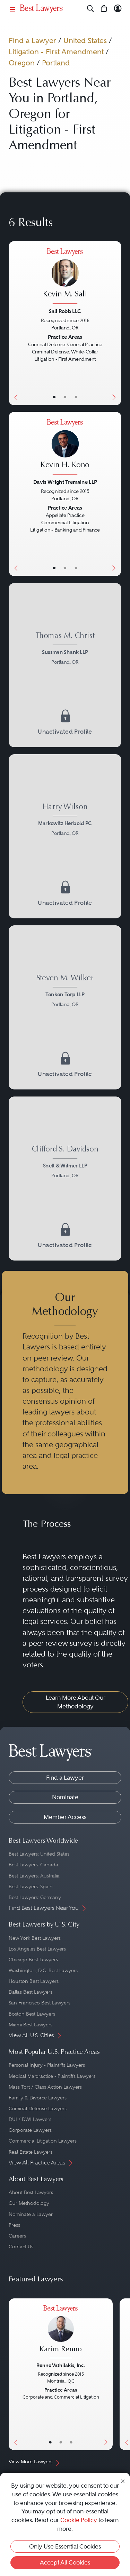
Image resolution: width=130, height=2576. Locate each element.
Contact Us (21, 2246)
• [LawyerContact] (76, 397)
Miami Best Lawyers (30, 2024)
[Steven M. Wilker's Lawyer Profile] (65, 992)
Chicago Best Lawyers (33, 1959)
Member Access (65, 1816)
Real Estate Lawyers (30, 2152)
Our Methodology (29, 2203)
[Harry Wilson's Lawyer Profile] (65, 820)
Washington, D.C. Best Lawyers (43, 1970)
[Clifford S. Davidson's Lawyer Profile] (65, 1163)
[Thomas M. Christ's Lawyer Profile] (65, 649)
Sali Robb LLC (65, 311)
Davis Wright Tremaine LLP (65, 482)
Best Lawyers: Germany (35, 1897)
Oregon (22, 62)
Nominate (65, 1797)
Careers (17, 2236)
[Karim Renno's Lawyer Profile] (61, 2332)
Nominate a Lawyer (31, 2214)
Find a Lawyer (32, 40)
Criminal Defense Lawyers (38, 2108)
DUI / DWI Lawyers (30, 2119)
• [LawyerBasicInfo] (54, 397)
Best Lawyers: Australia (34, 1876)
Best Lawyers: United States (39, 1854)
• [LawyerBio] (65, 397)
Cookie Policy (78, 2520)
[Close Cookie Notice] (123, 2480)
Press (14, 2225)
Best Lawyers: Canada (33, 1864)
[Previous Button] (14, 323)
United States (85, 40)
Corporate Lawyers (30, 2130)
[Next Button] (115, 323)
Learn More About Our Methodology (75, 1702)
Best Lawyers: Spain (31, 1886)
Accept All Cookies (65, 2562)
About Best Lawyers (31, 2192)
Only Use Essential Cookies (65, 2546)
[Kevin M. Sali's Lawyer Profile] (65, 277)
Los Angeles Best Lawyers (37, 1949)
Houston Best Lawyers (34, 1981)
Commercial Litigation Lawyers (43, 2141)
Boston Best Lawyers (32, 2014)
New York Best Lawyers (35, 1938)
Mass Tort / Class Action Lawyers (45, 2087)
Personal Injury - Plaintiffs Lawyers (47, 2065)
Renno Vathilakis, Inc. (60, 2365)
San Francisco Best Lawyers (39, 2002)
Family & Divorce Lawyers (38, 2097)
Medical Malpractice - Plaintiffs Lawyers (52, 2076)
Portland (56, 62)
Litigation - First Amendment (56, 51)
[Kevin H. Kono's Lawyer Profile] (65, 448)
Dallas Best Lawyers (30, 1992)
